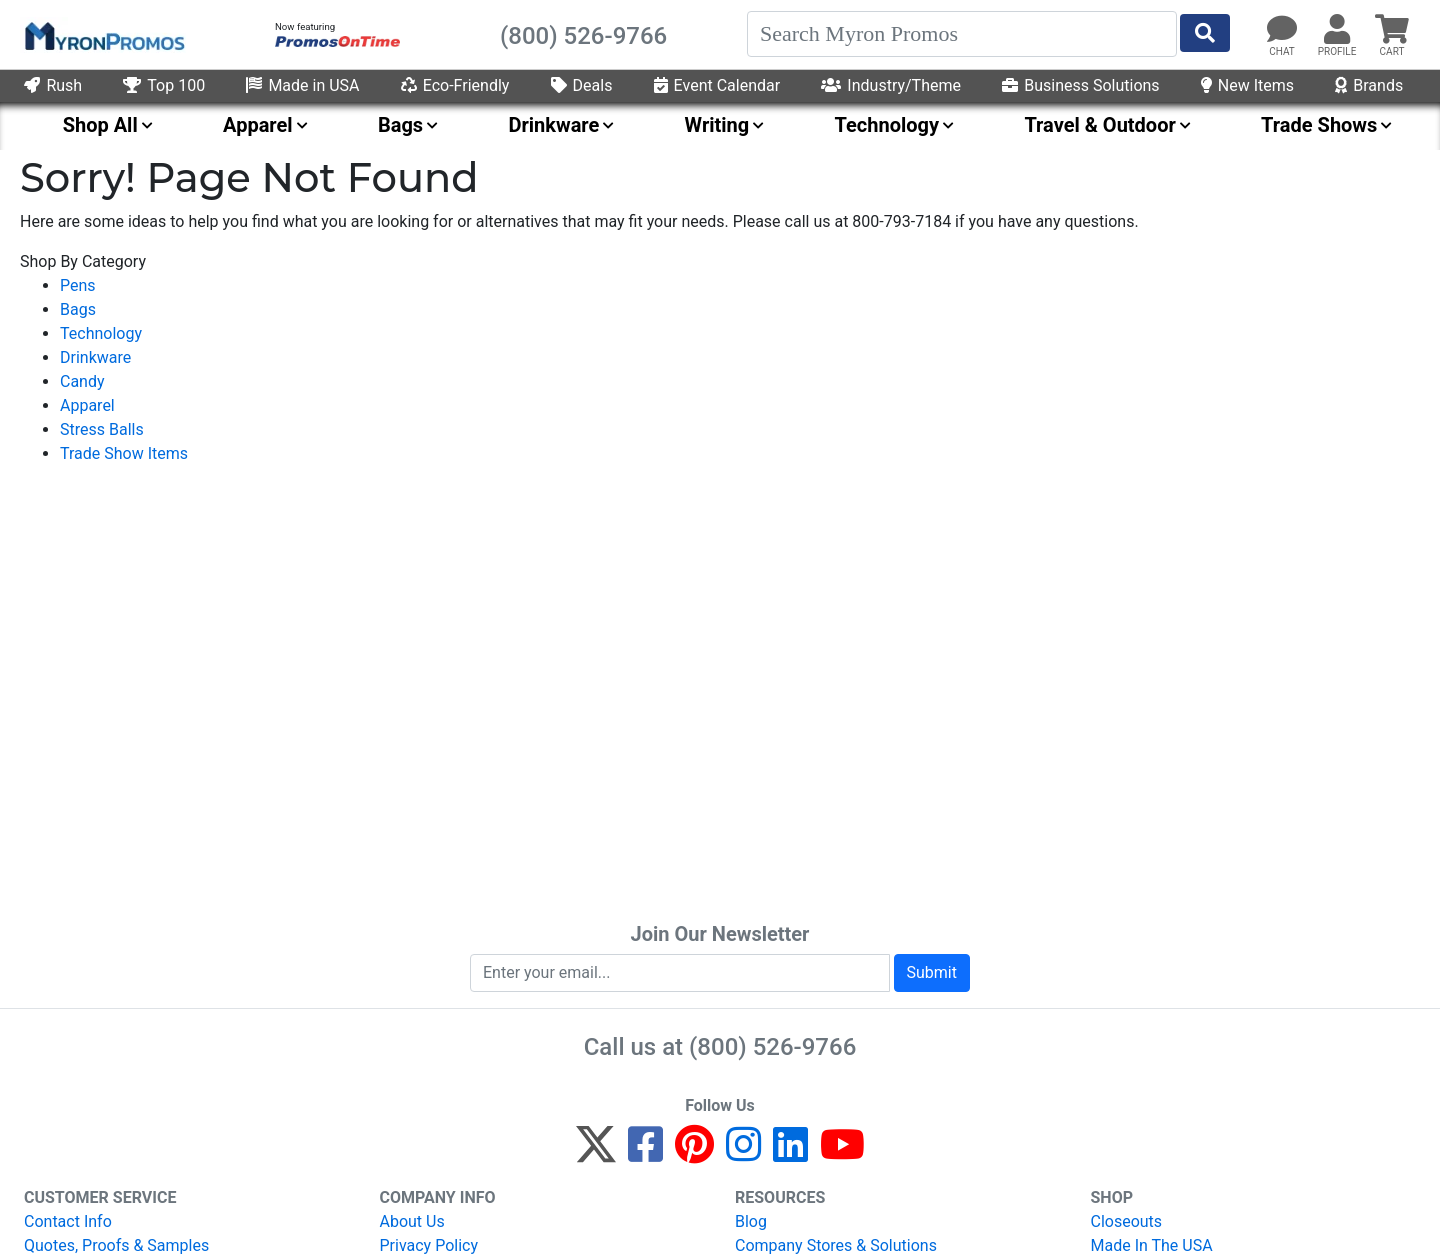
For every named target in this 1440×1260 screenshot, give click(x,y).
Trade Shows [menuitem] (1319, 125)
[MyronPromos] (103, 35)
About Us (412, 1221)
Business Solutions (1080, 85)
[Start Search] (1205, 33)
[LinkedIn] (790, 1153)
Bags (78, 309)
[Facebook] (645, 1153)
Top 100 (164, 85)
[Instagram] (743, 1153)
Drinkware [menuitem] (553, 125)
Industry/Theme (891, 85)
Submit (932, 972)
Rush (53, 85)
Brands (1369, 85)
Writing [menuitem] (717, 125)
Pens (78, 285)
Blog (751, 1221)
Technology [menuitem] (887, 125)
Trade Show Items (124, 453)
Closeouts (1127, 1221)
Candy (82, 381)
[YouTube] (842, 1153)
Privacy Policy (429, 1245)
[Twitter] (596, 1153)
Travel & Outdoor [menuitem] (1099, 125)
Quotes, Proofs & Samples (116, 1245)
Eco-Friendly (455, 85)
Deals (582, 85)
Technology (101, 333)
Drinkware (95, 357)
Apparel (87, 405)
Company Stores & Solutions (836, 1245)
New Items (1247, 85)
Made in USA (302, 85)
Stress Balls (102, 429)
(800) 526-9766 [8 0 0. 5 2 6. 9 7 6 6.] (772, 1047)
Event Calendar (717, 85)
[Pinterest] (694, 1153)
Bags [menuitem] (400, 125)
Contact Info (68, 1221)
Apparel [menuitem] (258, 125)
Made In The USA (1152, 1245)
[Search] (962, 34)
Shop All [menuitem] (100, 125)
